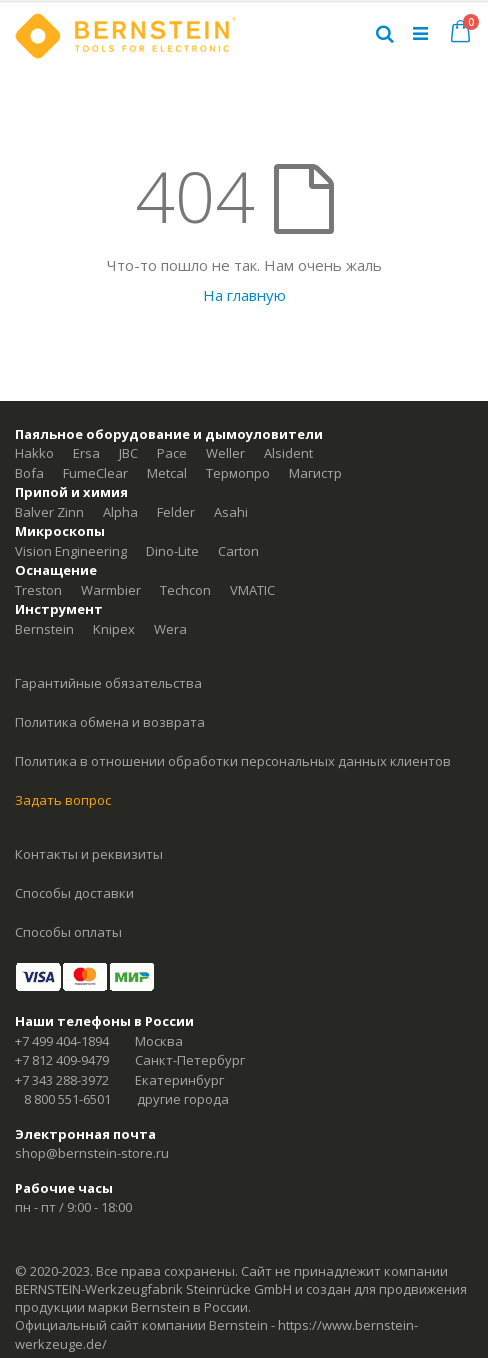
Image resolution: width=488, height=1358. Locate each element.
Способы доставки (74, 893)
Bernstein (44, 629)
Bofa (29, 473)
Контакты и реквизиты (89, 854)
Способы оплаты (68, 932)
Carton (238, 551)
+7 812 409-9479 (62, 1060)
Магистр (315, 473)
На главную (244, 295)
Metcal (167, 473)
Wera (170, 629)
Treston (38, 590)
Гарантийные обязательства (108, 683)
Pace (172, 453)
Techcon (185, 590)
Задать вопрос (63, 800)
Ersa (86, 453)
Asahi (231, 512)
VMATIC (252, 590)
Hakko (34, 453)
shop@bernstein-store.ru (92, 1153)
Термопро (238, 473)
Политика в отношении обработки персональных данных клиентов (233, 761)
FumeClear (95, 473)
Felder (176, 512)
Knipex (114, 629)
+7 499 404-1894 (62, 1041)
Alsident (288, 453)
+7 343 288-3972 (62, 1080)
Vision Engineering (71, 551)
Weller (225, 453)
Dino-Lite (172, 551)
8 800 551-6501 (67, 1099)
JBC (128, 453)
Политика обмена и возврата (110, 722)
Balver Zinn (49, 512)
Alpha (120, 512)
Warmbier (111, 590)
